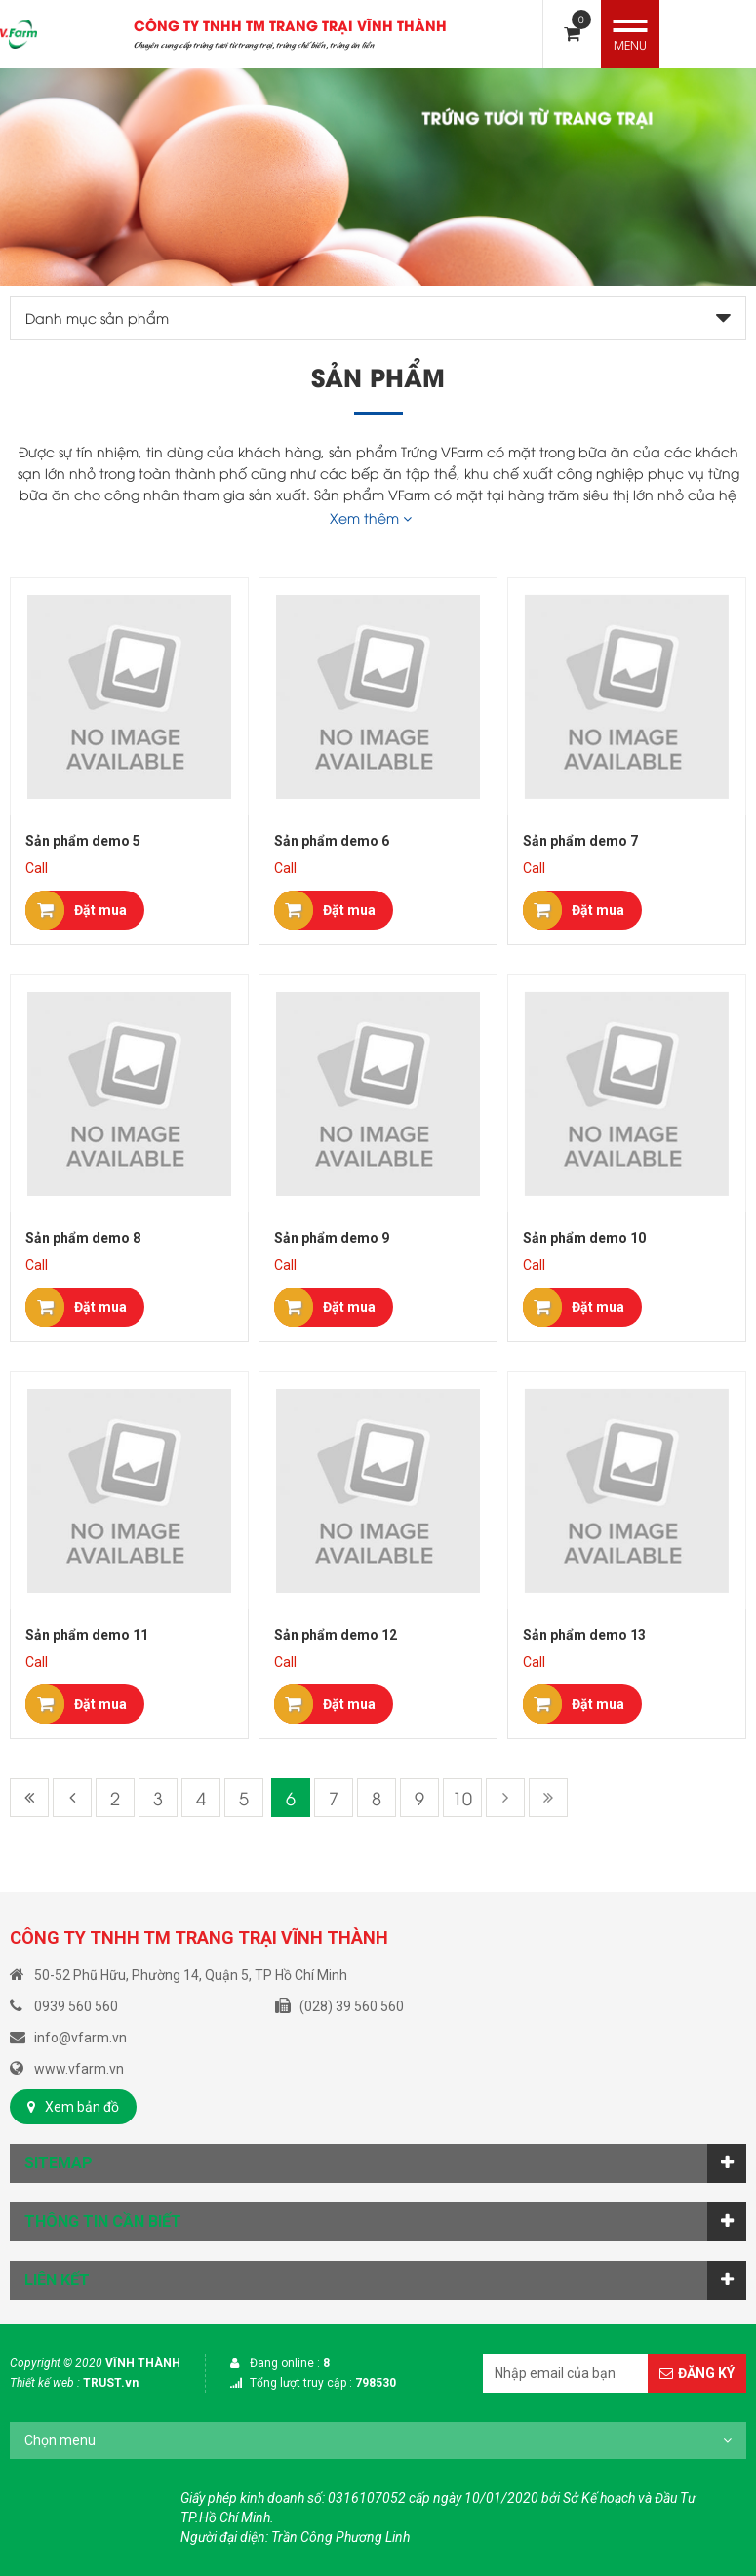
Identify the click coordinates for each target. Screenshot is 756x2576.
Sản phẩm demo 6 (331, 841)
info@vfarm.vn (80, 2037)
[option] (378, 177)
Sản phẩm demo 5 (82, 841)
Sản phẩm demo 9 (331, 1238)
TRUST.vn (111, 2383)
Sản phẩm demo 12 (335, 1635)
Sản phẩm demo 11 (86, 1635)
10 (462, 1797)
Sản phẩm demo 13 (584, 1635)
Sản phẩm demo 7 (580, 841)
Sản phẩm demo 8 (82, 1238)
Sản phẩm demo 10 (584, 1238)
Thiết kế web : (45, 2383)
